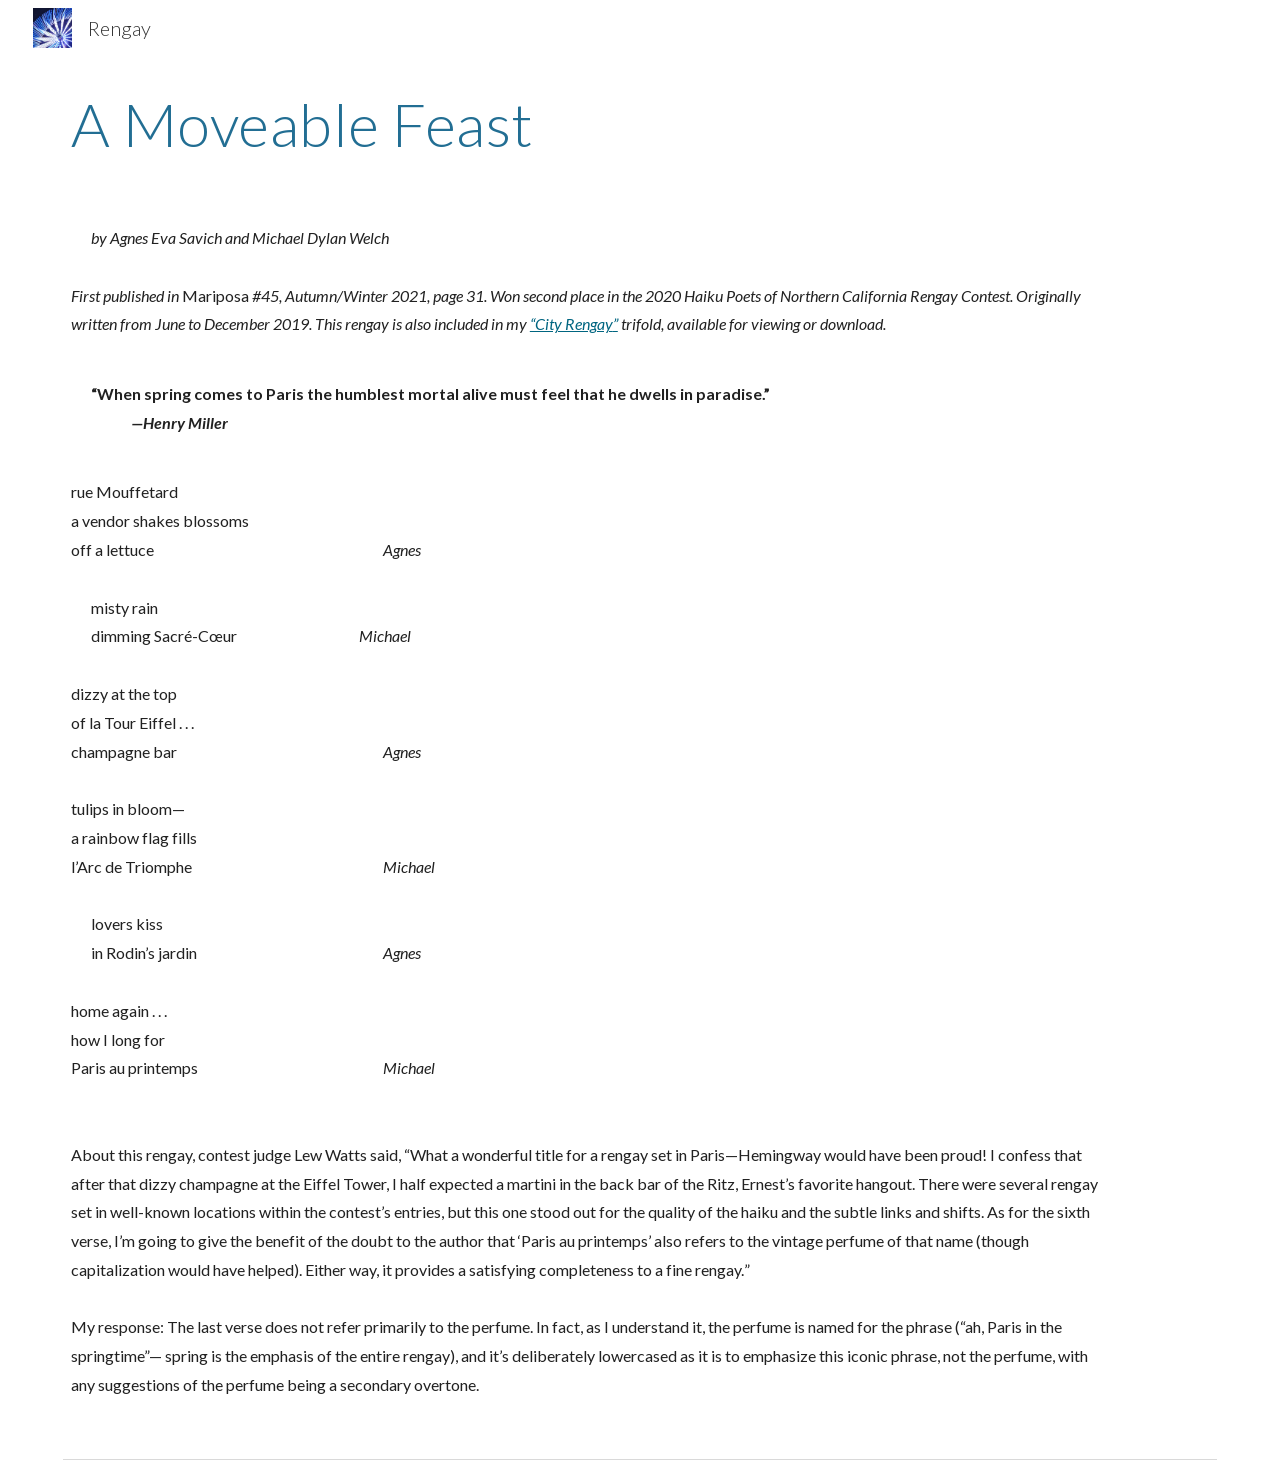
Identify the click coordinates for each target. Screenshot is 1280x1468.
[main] (640, 124)
